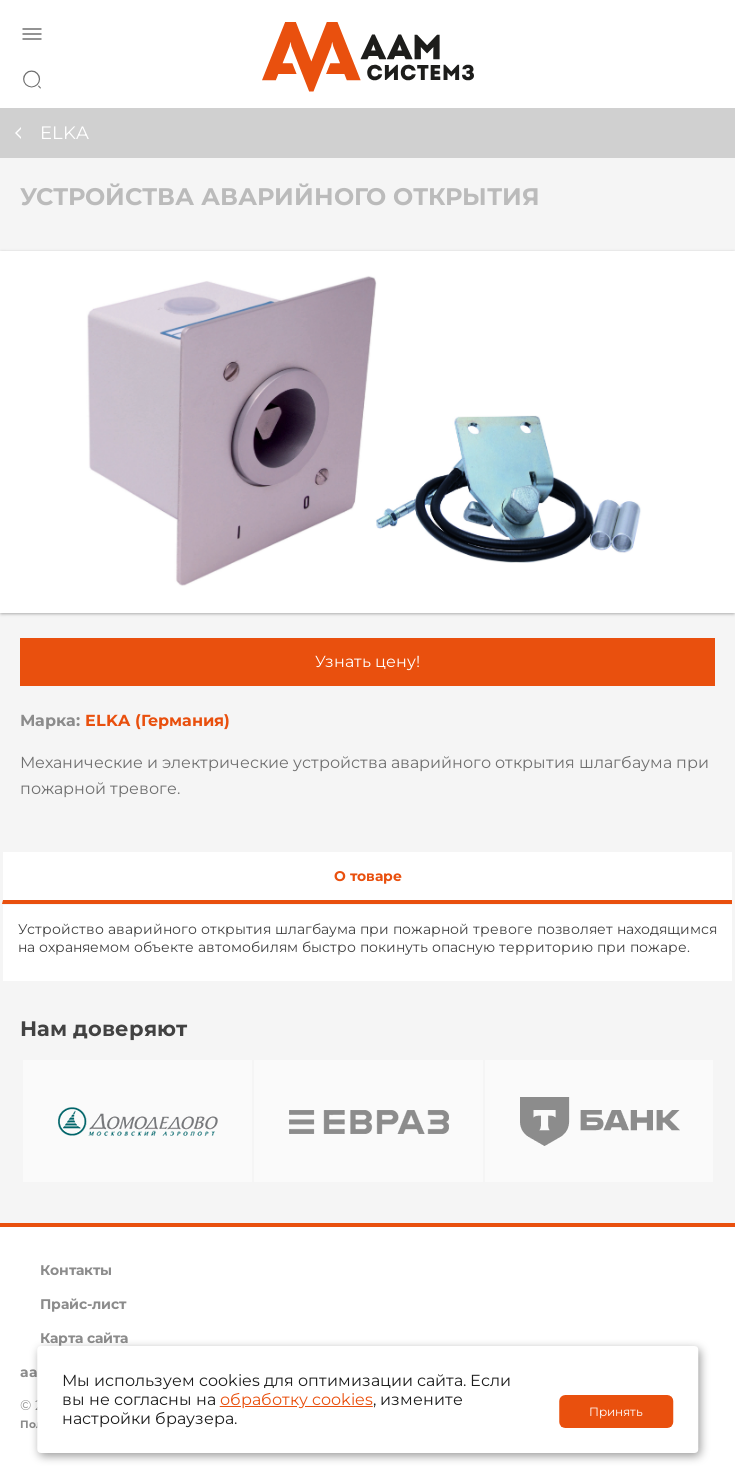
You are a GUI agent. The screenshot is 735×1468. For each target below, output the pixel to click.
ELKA (64, 133)
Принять (616, 1411)
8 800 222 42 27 (694, 76)
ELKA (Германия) (157, 720)
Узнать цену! (367, 661)
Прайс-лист (83, 1304)
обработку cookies (296, 1399)
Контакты (76, 1270)
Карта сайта (84, 1338)
